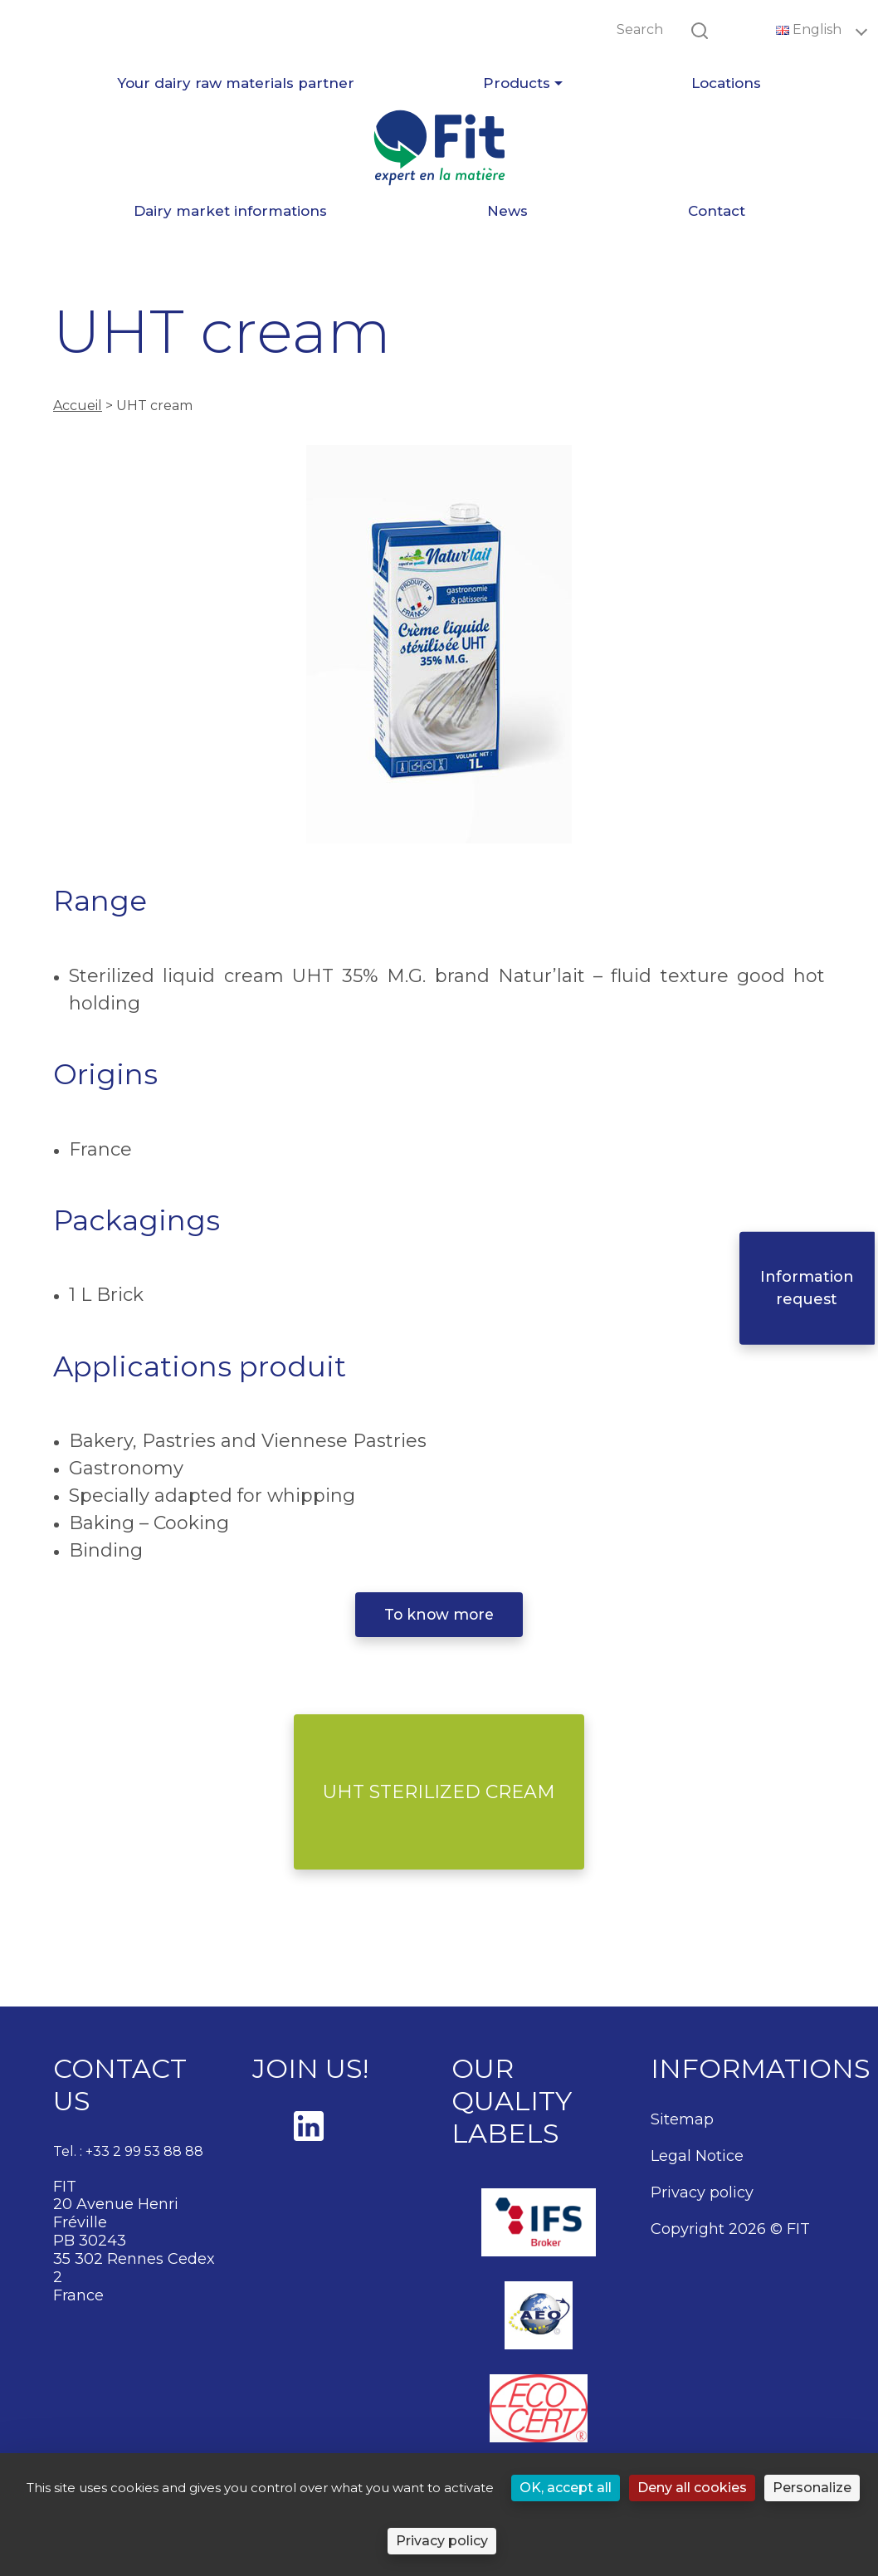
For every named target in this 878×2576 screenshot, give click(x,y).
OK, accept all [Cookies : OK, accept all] (565, 2487)
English (810, 29)
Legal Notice (697, 2156)
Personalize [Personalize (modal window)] (812, 2487)
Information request (810, 1288)
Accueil (77, 405)
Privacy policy (702, 2192)
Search (640, 29)
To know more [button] (439, 1614)
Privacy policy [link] (442, 2541)
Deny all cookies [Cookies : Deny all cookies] (692, 2487)
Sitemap (682, 2119)
